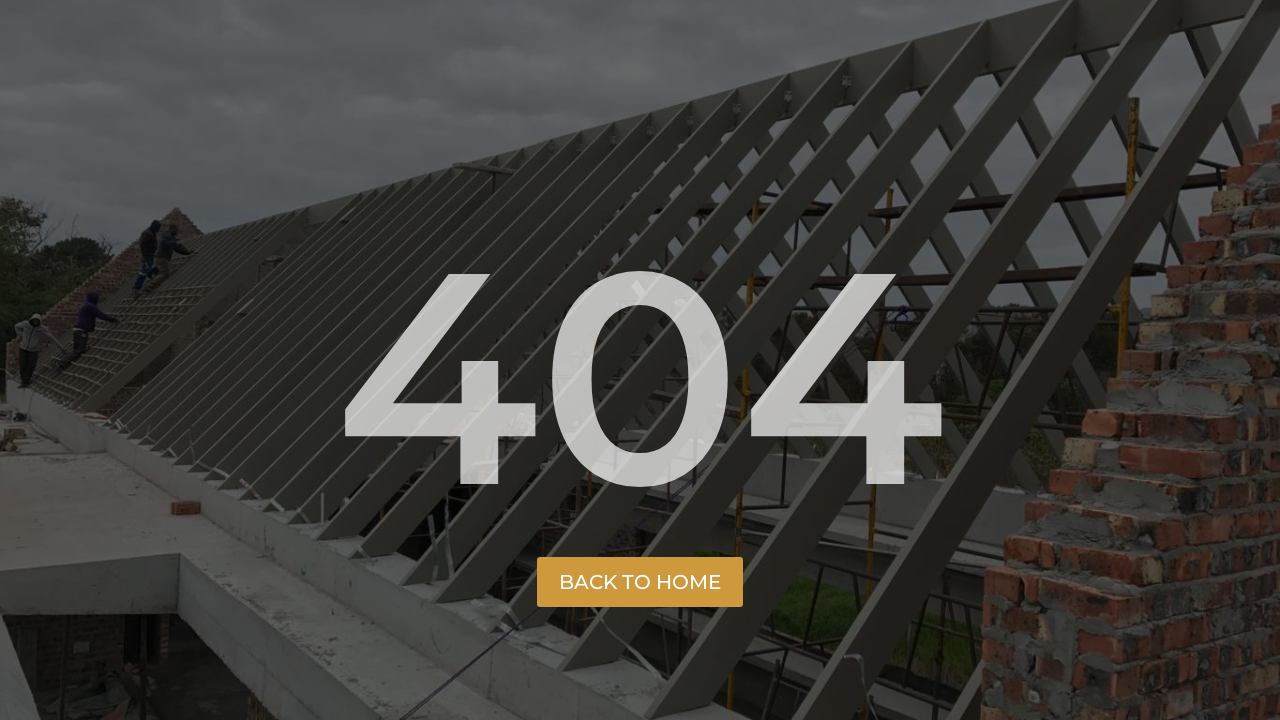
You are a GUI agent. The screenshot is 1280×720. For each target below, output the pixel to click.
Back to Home (640, 582)
